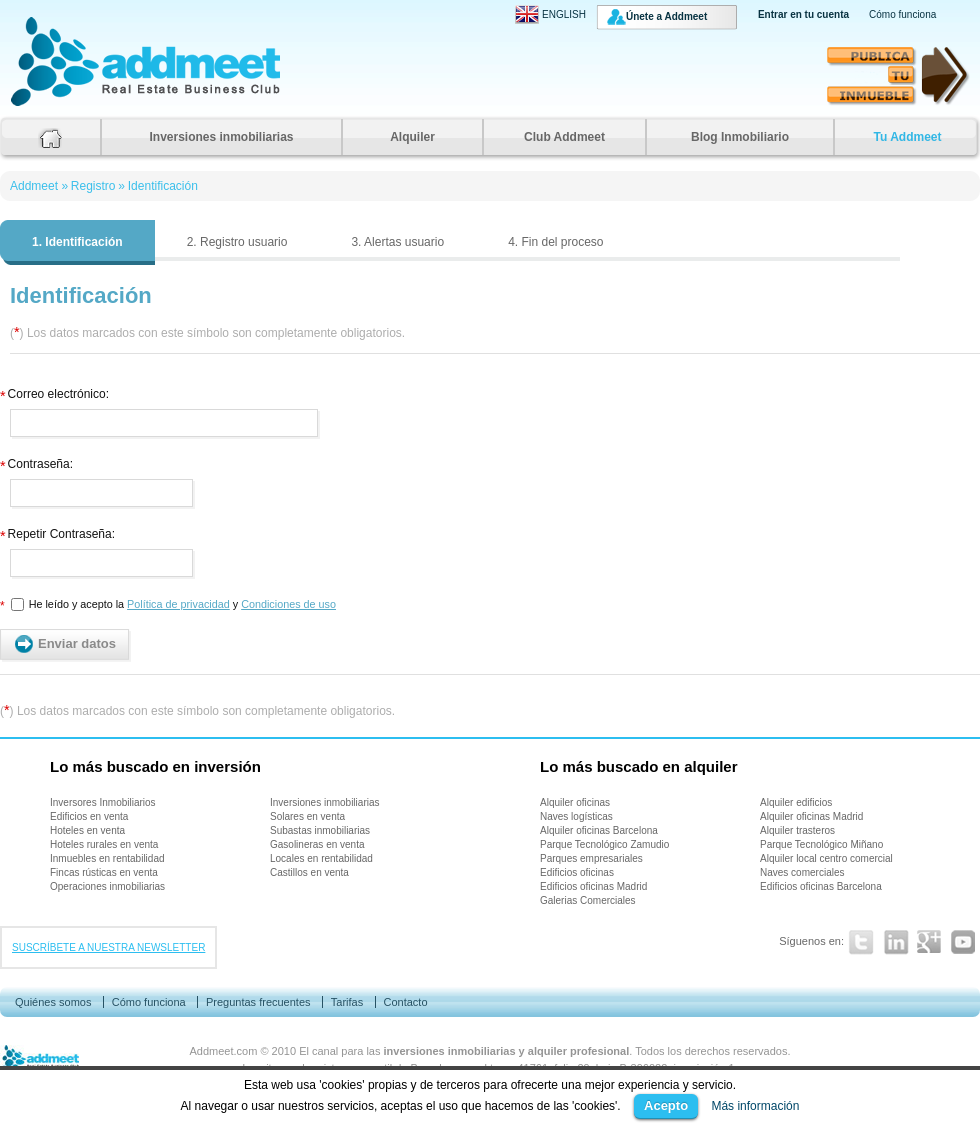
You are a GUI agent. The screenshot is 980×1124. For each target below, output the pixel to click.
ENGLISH (550, 14)
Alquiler (412, 137)
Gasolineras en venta (317, 844)
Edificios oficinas (577, 872)
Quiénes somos (53, 1002)
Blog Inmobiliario (740, 137)
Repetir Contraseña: (57, 531)
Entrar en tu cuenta (803, 14)
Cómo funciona (902, 14)
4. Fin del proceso (555, 242)
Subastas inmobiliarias (320, 830)
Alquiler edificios (796, 802)
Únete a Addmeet (666, 16)
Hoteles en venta (87, 830)
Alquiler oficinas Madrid (811, 816)
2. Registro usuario (237, 242)
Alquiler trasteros (797, 830)
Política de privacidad (178, 604)
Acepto (666, 1105)
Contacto (405, 1002)
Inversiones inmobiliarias (221, 137)
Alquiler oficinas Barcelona (599, 830)
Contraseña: (36, 461)
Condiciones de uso (288, 604)
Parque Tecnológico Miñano (821, 844)
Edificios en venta (89, 816)
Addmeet (30, 105)
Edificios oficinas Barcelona (821, 886)
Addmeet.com (224, 1051)
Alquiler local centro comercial (826, 858)
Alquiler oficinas (575, 802)
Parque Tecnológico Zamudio (604, 844)
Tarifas (347, 1002)
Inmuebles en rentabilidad (107, 858)
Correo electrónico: (54, 391)
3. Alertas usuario (397, 242)
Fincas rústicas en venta (104, 872)
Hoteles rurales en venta (104, 844)
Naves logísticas (576, 816)
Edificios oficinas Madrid (593, 886)
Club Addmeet (564, 137)
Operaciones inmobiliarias (107, 886)
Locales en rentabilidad (321, 858)
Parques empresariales (591, 858)
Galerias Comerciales (588, 900)
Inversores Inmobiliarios (103, 802)
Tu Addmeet (908, 137)
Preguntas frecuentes (258, 1002)
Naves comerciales (802, 872)
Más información (755, 1106)
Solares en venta (307, 816)
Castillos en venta (309, 872)
